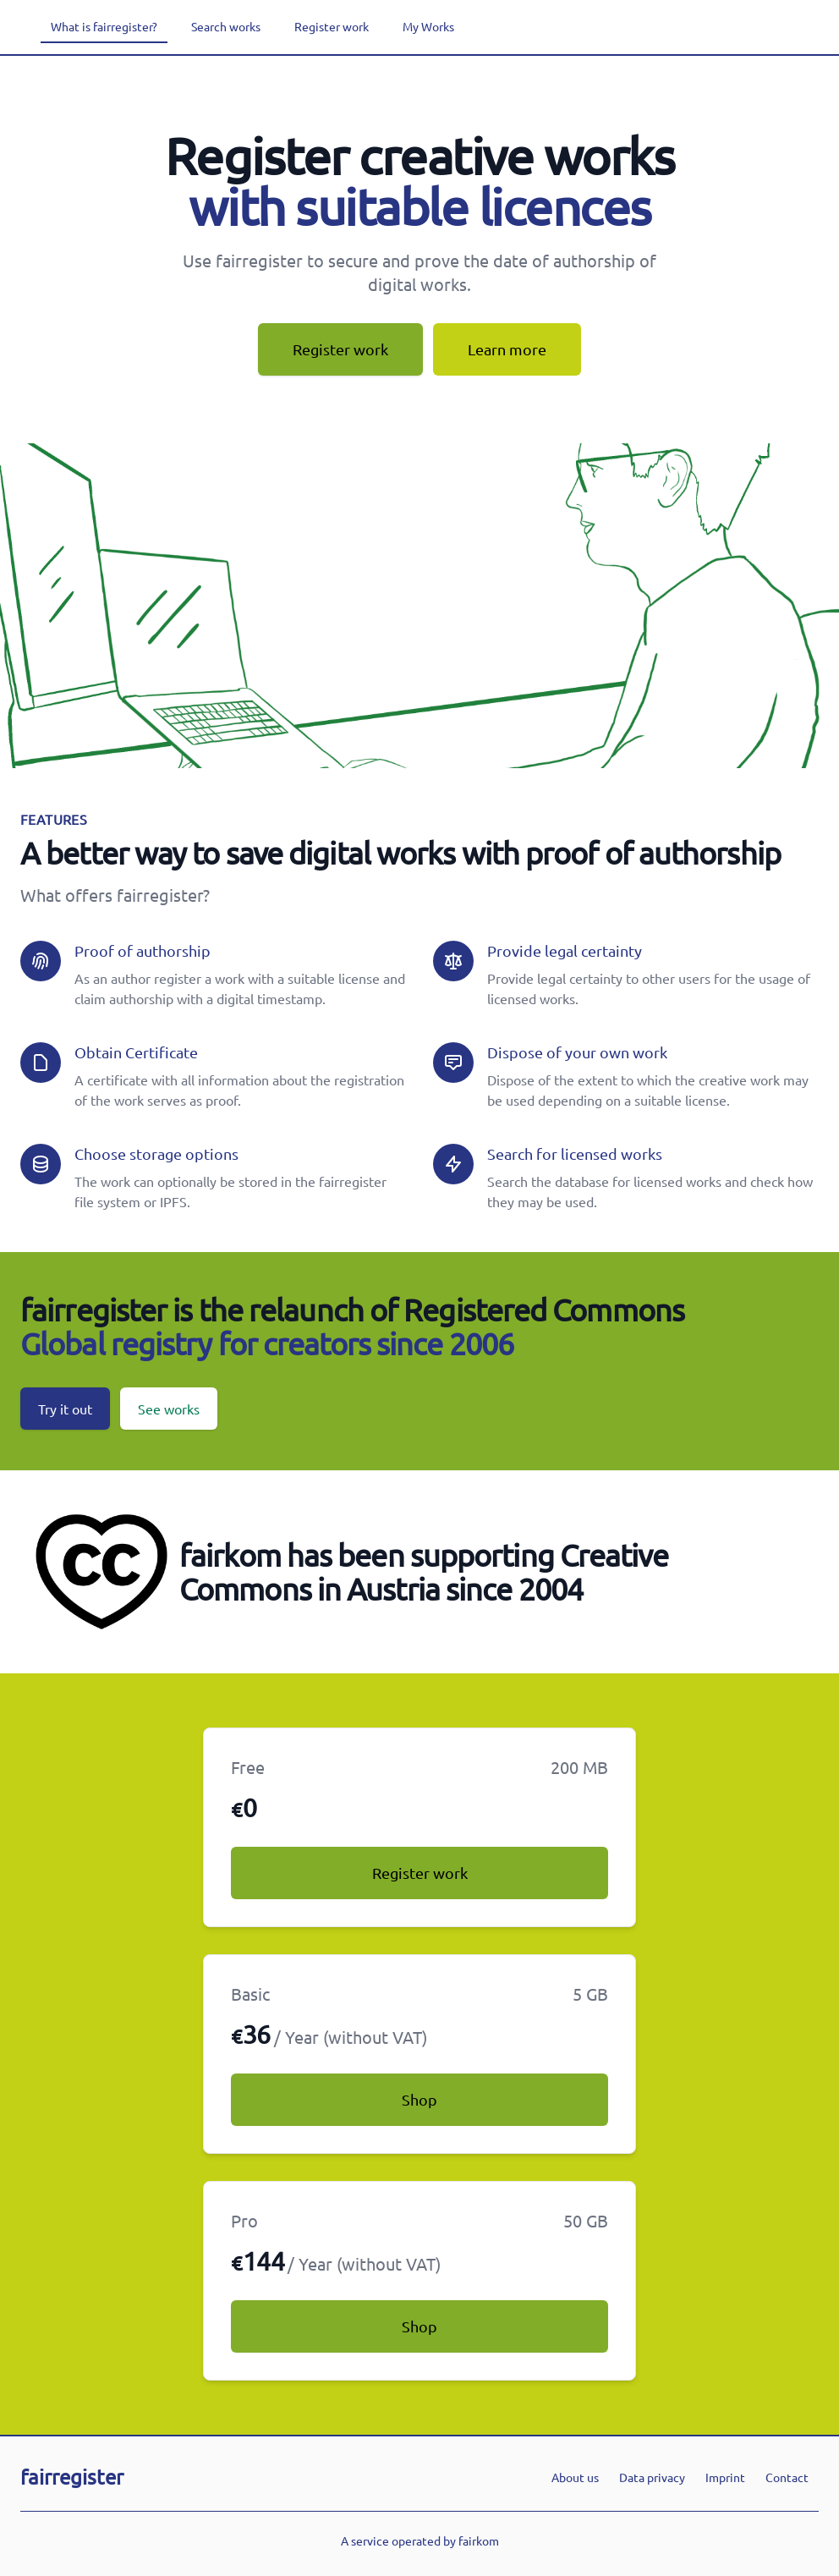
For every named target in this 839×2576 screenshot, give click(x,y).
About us (575, 2477)
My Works (428, 26)
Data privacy (652, 2477)
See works (169, 1408)
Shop (419, 2099)
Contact (787, 2477)
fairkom (478, 2540)
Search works (225, 26)
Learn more (507, 349)
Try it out (65, 1408)
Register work (331, 26)
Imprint (725, 2477)
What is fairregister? (104, 26)
